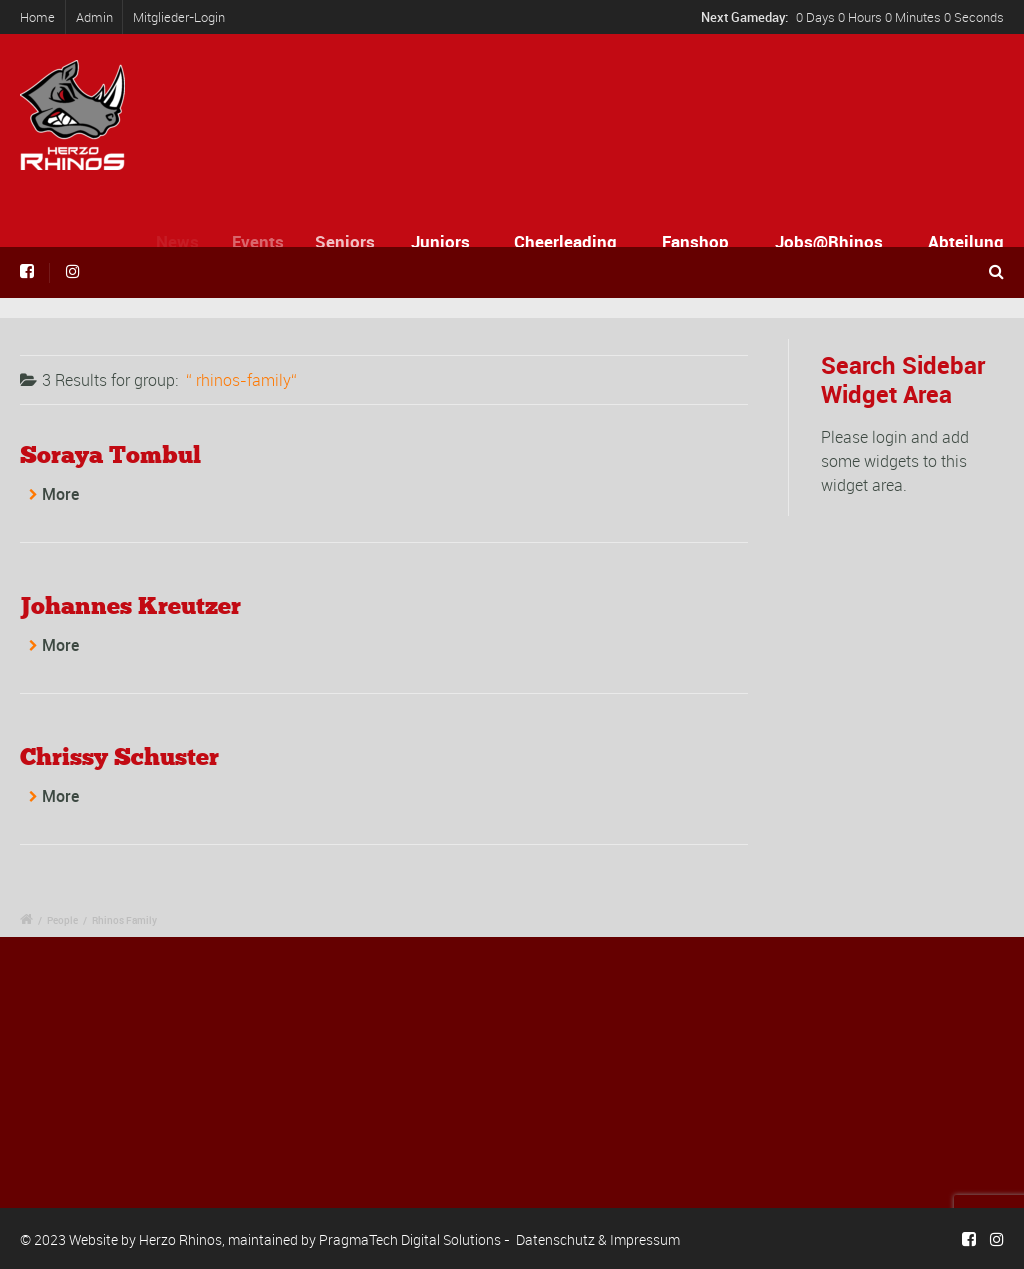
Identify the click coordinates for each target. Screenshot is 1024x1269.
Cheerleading (565, 241)
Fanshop (695, 241)
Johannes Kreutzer (130, 605)
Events (265, 241)
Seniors (352, 241)
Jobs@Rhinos (829, 241)
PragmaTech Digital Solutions (410, 1239)
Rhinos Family (124, 920)
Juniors (443, 241)
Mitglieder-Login (179, 17)
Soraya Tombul (110, 454)
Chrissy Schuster (119, 756)
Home (37, 17)
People (62, 920)
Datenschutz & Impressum (598, 1239)
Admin (94, 17)
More (60, 494)
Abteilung (966, 241)
